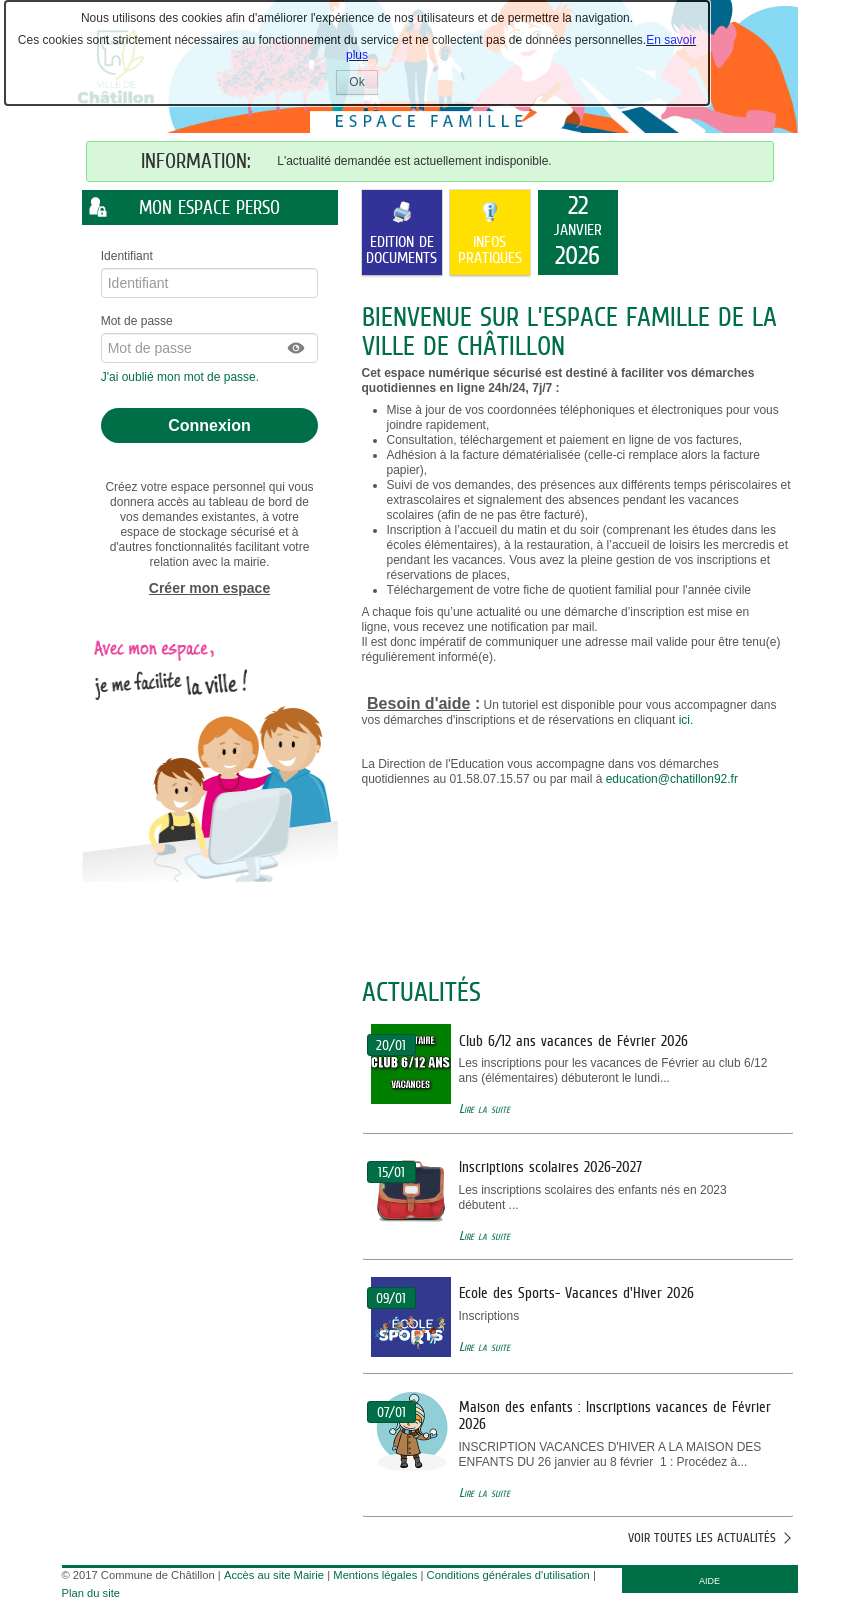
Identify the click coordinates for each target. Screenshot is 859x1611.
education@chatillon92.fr (672, 779)
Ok (363, 84)
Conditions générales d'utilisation (508, 1575)
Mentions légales (375, 1575)
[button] (297, 348)
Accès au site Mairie (274, 1575)
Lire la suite (484, 1108)
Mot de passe (137, 321)
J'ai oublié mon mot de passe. (182, 377)
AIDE (709, 1581)
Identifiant (127, 256)
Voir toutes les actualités (702, 1537)
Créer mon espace (209, 588)
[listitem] (578, 233)
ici (684, 720)
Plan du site (91, 1593)
